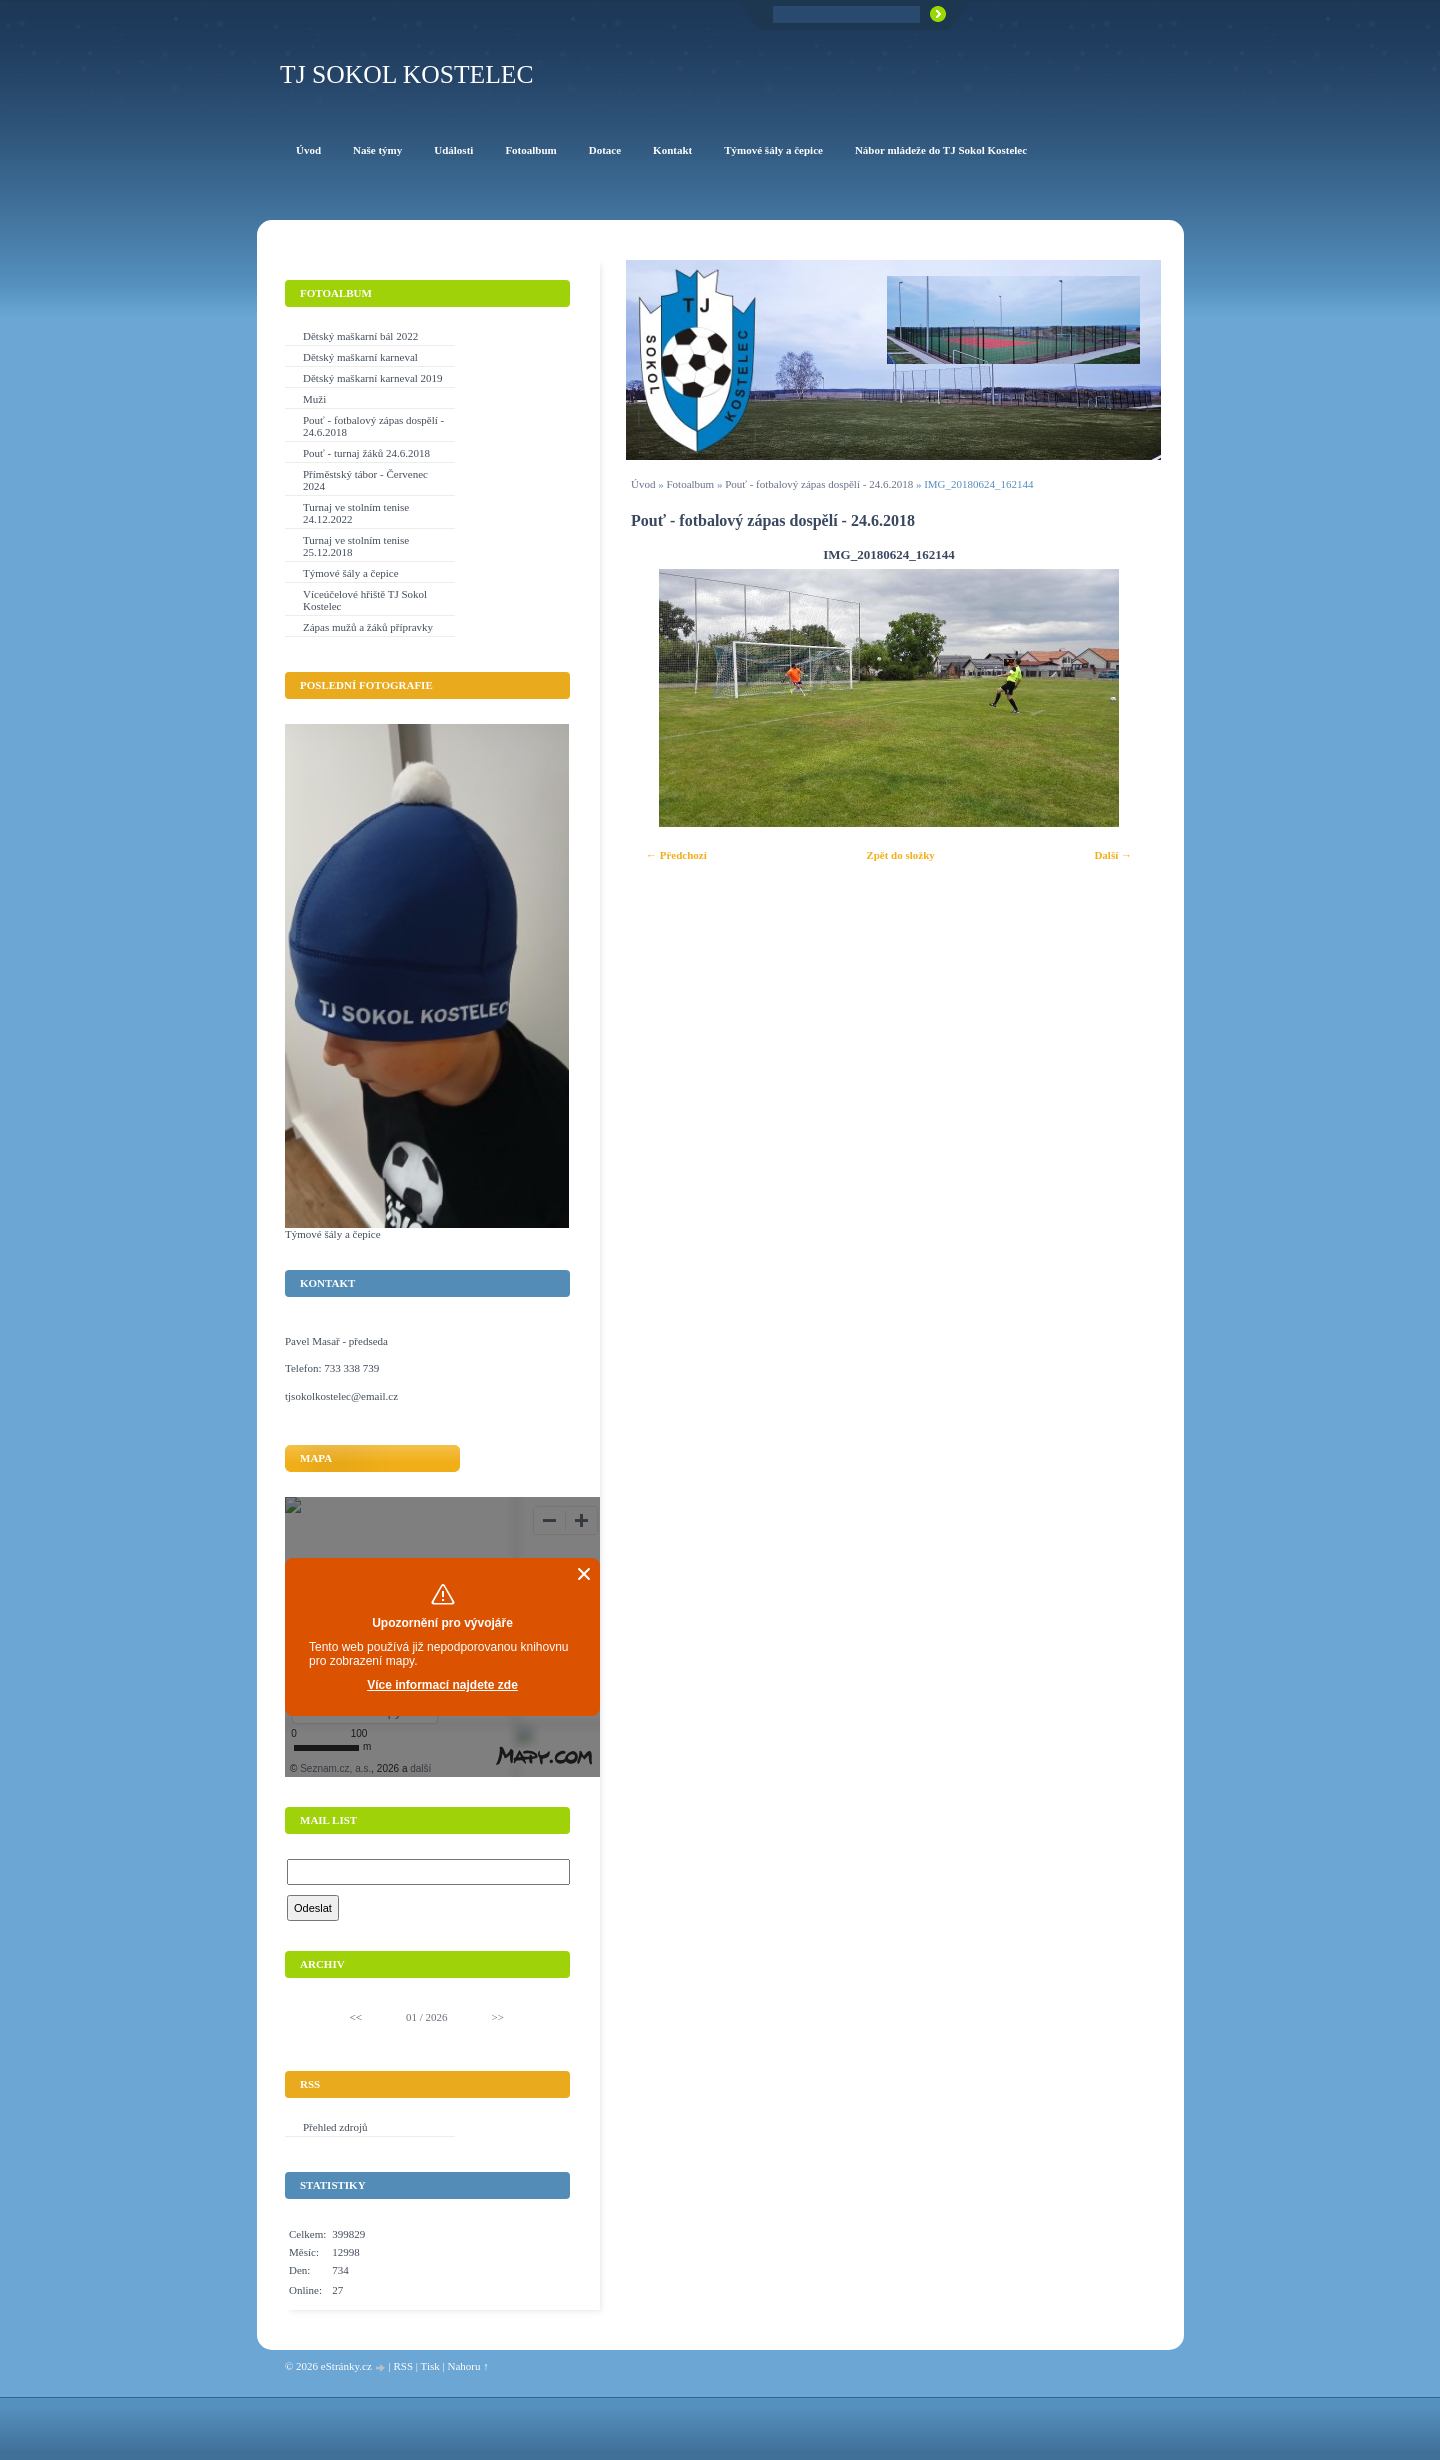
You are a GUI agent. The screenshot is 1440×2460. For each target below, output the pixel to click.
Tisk (430, 2366)
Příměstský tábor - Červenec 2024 (365, 480)
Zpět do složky (900, 855)
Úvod (643, 484)
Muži (314, 399)
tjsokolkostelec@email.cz (341, 1396)
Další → (1113, 855)
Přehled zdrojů (335, 2127)
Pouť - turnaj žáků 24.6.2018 (366, 453)
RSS (403, 2366)
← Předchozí (676, 855)
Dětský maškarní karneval (360, 357)
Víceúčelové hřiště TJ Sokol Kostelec (365, 600)
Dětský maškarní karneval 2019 (373, 378)
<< (356, 2017)
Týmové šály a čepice (351, 573)
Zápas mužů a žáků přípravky (368, 627)
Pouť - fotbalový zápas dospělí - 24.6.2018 (819, 484)
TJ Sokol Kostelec (407, 74)
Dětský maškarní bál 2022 (360, 336)
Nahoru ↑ (467, 2366)
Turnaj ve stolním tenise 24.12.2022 (356, 513)
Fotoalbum (690, 484)
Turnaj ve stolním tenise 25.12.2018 (356, 546)
